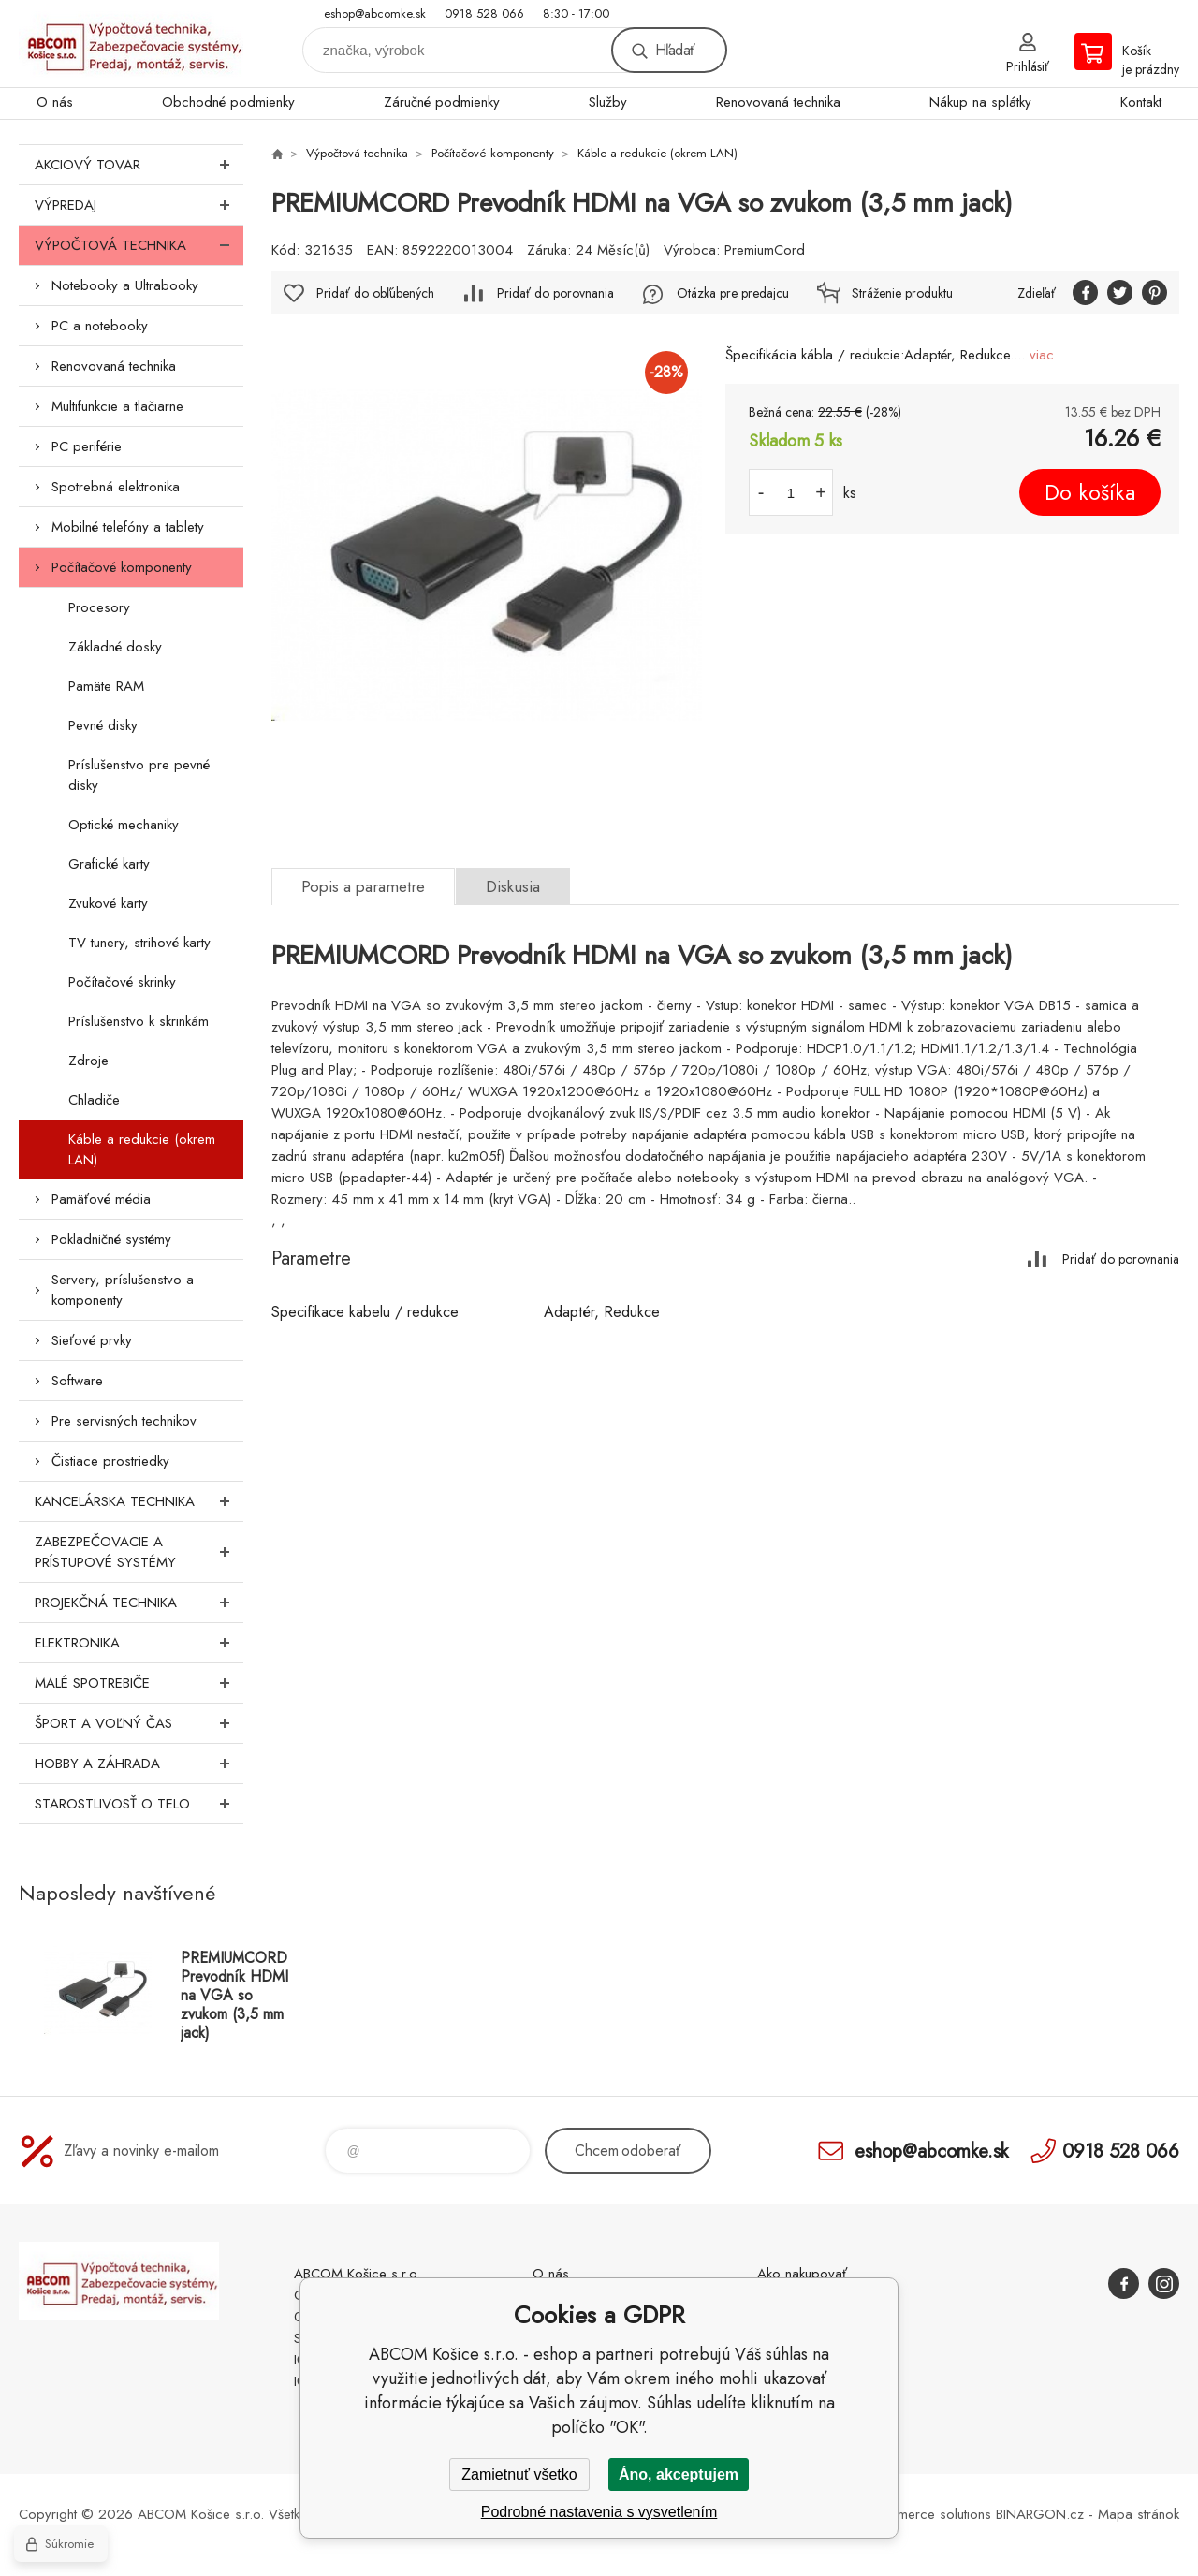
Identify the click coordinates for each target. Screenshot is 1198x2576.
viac (1042, 354)
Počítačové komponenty (121, 567)
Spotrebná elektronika (115, 486)
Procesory (99, 607)
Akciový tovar (139, 164)
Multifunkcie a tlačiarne (117, 406)
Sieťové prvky (91, 1340)
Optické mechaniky (123, 824)
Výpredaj (139, 205)
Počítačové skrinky (122, 982)
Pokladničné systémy (111, 1239)
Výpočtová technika (139, 245)
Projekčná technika (139, 1602)
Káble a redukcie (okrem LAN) (141, 1149)
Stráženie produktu (902, 293)
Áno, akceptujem (678, 2474)
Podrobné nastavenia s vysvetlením (599, 2512)
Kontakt (1140, 102)
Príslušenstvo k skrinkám (138, 1021)
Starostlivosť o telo (139, 1803)
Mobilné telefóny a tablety (127, 527)
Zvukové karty (108, 903)
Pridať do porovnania (555, 293)
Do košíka (1090, 492)
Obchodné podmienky (228, 102)
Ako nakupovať (802, 2273)
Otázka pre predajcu (733, 293)
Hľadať (674, 50)
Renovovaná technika (778, 102)
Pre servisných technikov (124, 1421)
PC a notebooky (99, 325)
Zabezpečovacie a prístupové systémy (139, 1552)
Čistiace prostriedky (110, 1461)
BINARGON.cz (1040, 2514)
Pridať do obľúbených (375, 293)
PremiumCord (764, 250)
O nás (55, 102)
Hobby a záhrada (139, 1763)
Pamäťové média (101, 1199)
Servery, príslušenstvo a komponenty (122, 1289)
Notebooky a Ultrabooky (124, 285)
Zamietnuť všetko (519, 2474)
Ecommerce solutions (927, 2514)
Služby (608, 102)
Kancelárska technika (139, 1501)
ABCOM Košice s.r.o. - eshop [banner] (131, 43)
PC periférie (86, 446)
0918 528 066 (484, 13)
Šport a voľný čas (139, 1723)
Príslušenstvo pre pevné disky (139, 775)
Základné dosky (115, 647)
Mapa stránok (1138, 2514)
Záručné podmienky (442, 102)
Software (77, 1380)
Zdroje (88, 1060)
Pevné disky (103, 725)
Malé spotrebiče (139, 1683)
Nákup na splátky (980, 102)
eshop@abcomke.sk (375, 13)
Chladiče (94, 1100)
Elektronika (139, 1642)
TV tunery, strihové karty (139, 942)
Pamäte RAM (106, 686)
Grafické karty (109, 864)
